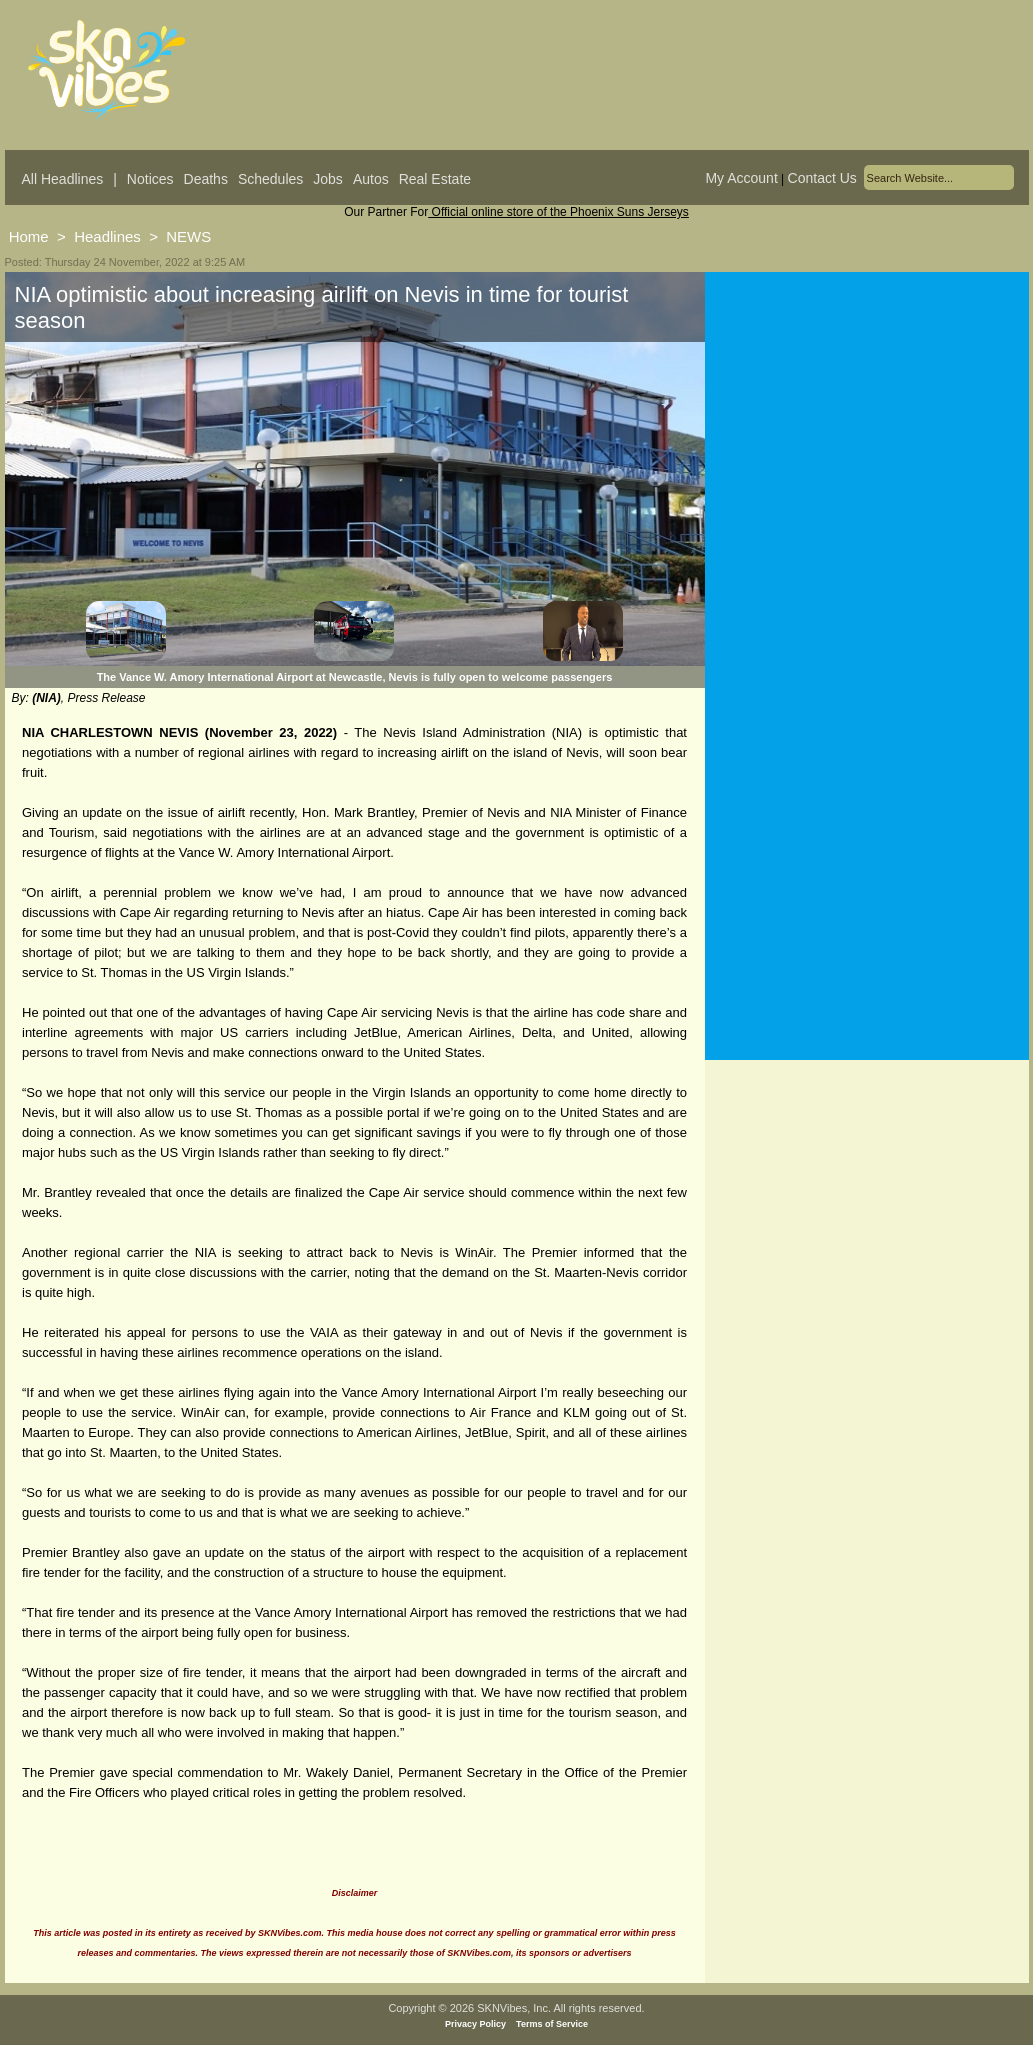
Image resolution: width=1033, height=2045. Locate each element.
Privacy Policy (475, 2024)
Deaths (206, 179)
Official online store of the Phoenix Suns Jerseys (558, 212)
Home (29, 236)
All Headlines (63, 179)
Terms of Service (552, 2024)
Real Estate (435, 179)
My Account (741, 178)
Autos (371, 179)
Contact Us (822, 178)
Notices (150, 179)
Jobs (328, 179)
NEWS (188, 236)
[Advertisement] (867, 469)
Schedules (270, 179)
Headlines (107, 236)
